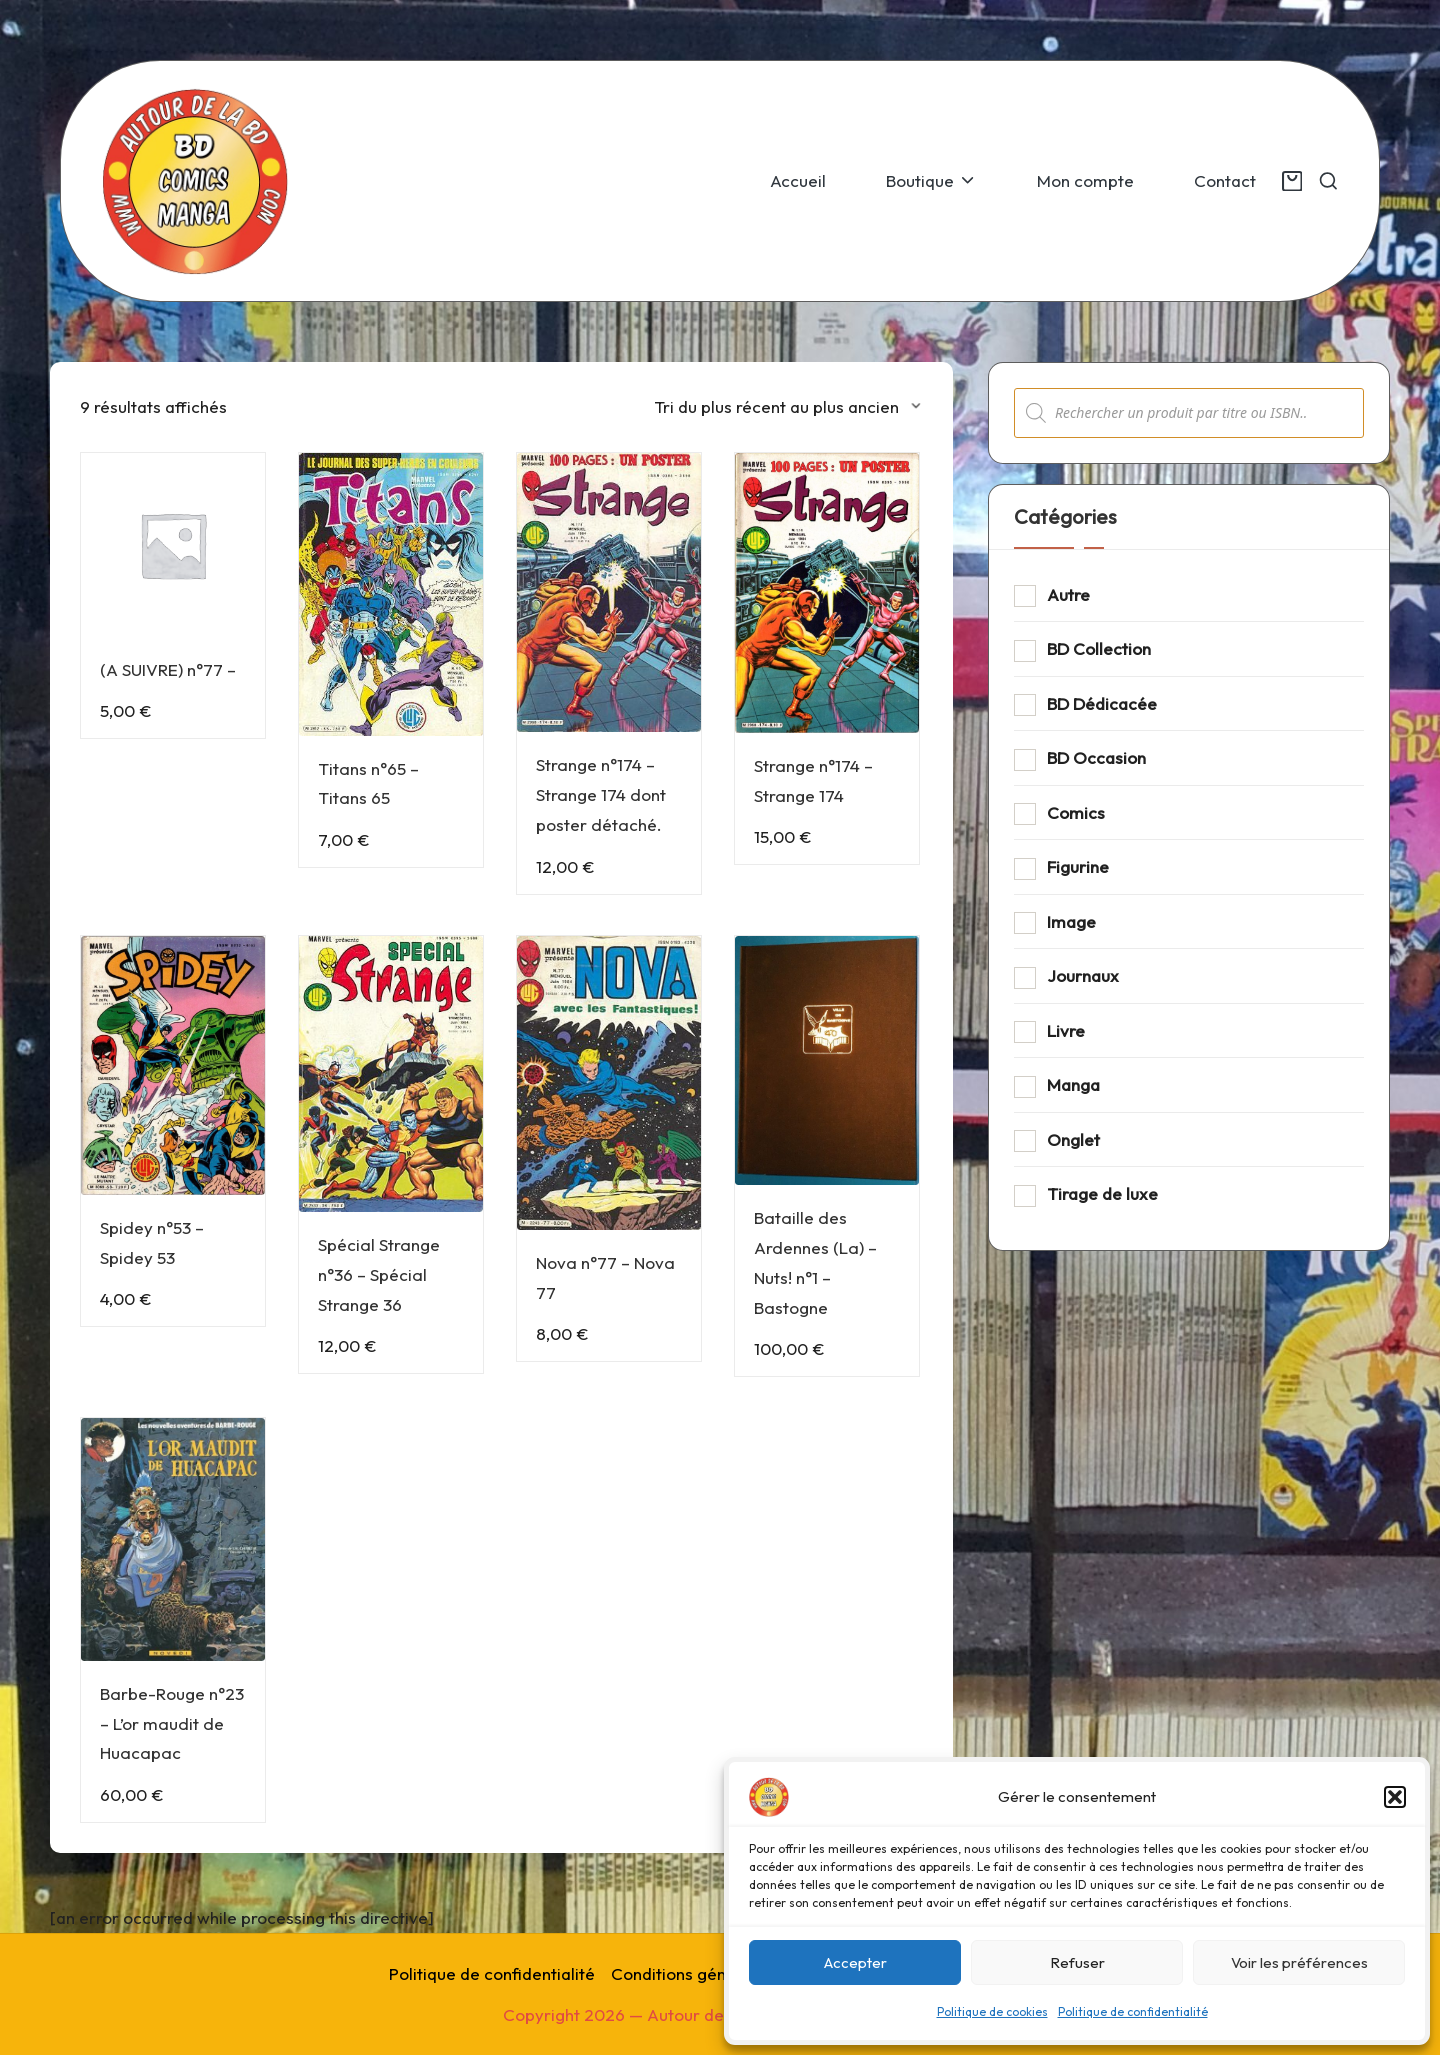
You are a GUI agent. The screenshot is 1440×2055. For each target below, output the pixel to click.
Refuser (1077, 1962)
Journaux (1083, 975)
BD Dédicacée (1102, 703)
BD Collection (1099, 648)
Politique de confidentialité (1133, 2011)
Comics (1076, 812)
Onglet (1073, 1139)
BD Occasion (1096, 757)
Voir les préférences (1299, 1962)
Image (1071, 921)
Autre (1068, 594)
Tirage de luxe (1102, 1193)
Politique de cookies (992, 2011)
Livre (1066, 1030)
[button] (1395, 1797)
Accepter (855, 1962)
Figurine (1078, 866)
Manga (1073, 1084)
